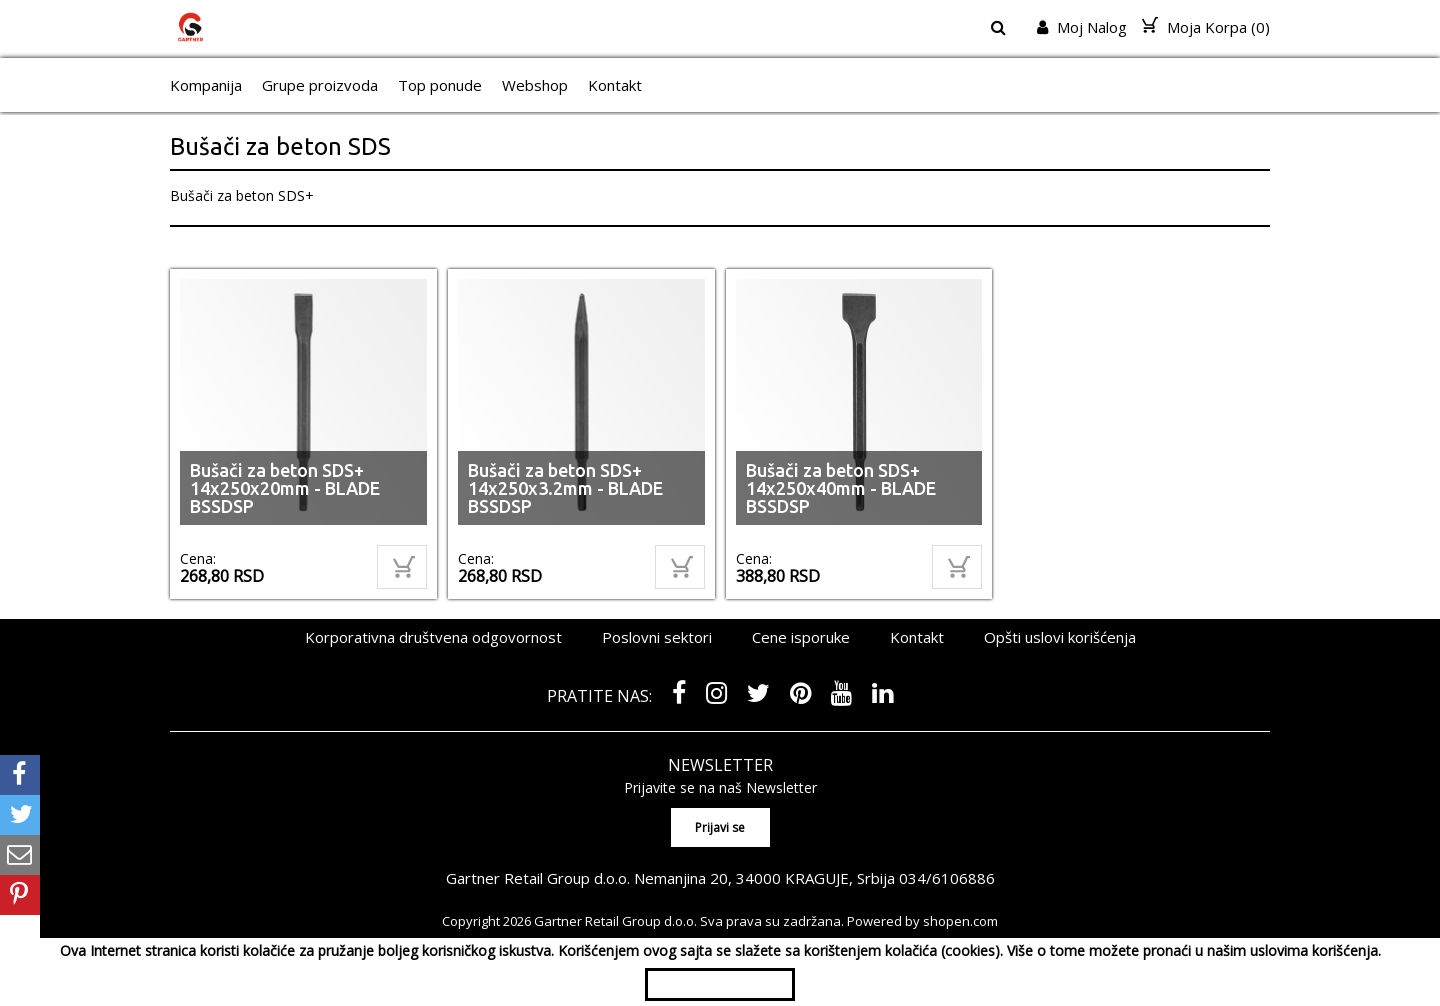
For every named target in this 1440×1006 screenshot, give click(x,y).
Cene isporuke (801, 637)
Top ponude (440, 85)
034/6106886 (947, 878)
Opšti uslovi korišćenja (1060, 637)
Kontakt (615, 85)
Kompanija (206, 85)
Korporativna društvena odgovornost (433, 637)
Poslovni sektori (657, 637)
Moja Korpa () (1206, 27)
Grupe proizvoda (320, 85)
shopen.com (960, 921)
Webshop (535, 85)
